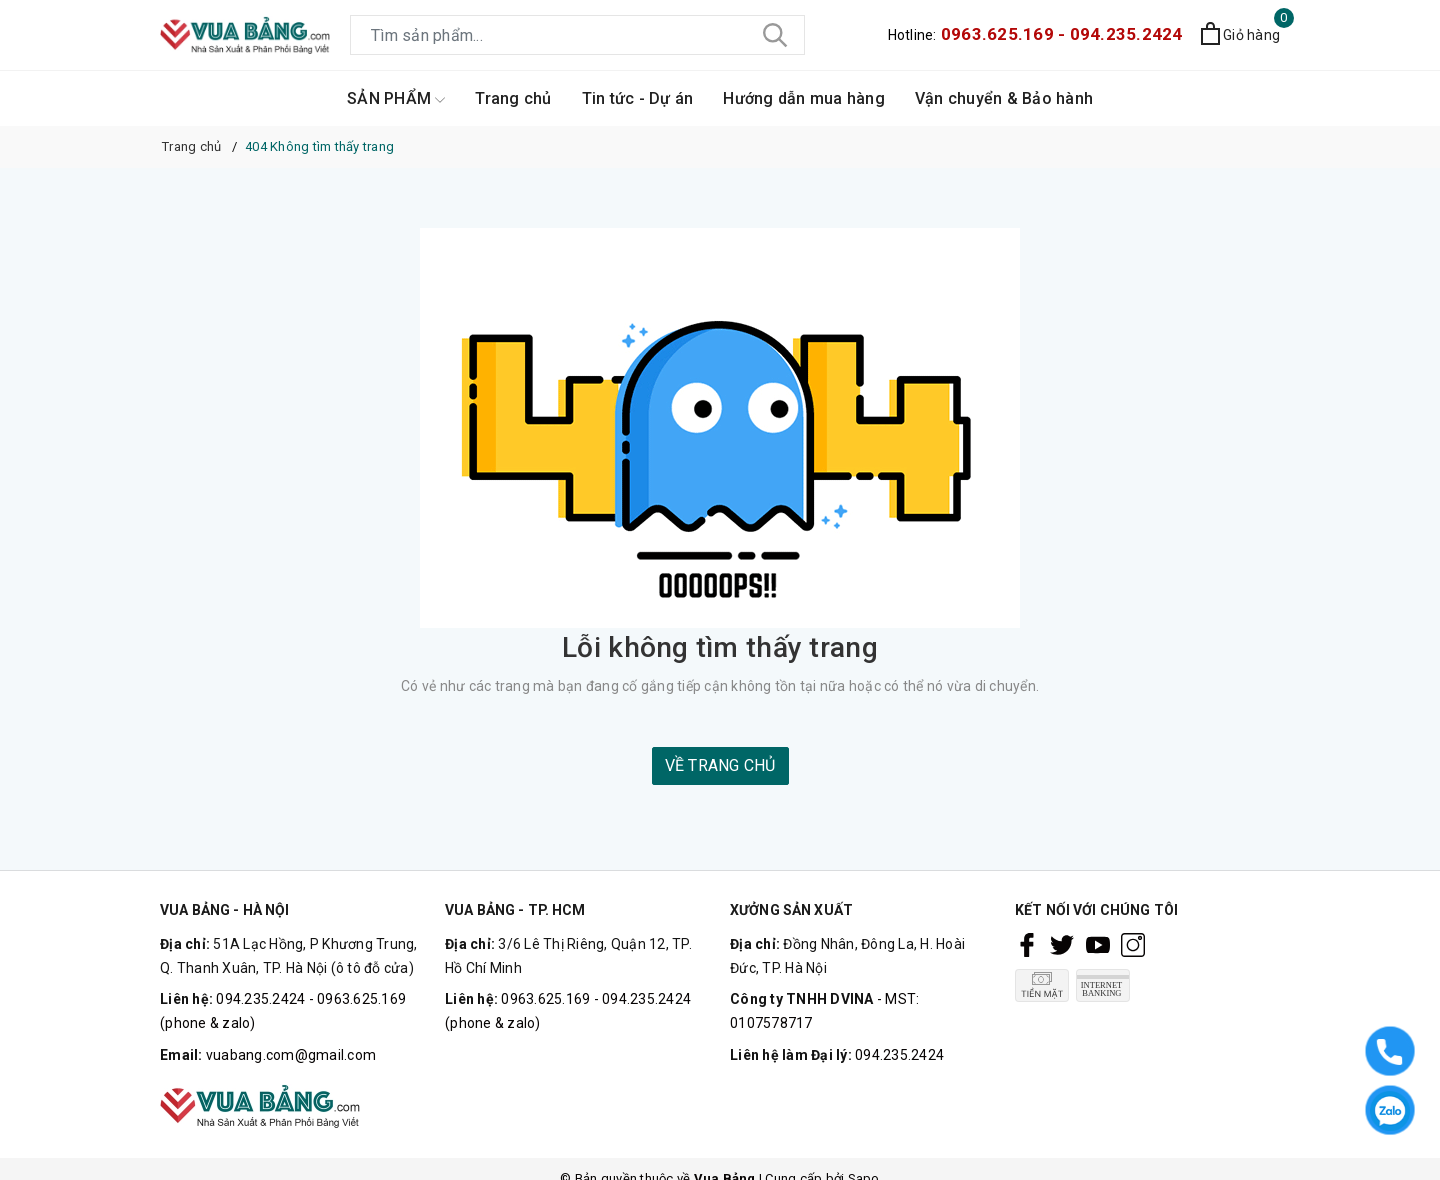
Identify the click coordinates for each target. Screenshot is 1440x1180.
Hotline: (1035, 35)
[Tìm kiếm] (775, 35)
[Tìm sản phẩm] (577, 35)
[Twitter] (1062, 945)
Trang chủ (513, 98)
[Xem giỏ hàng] (1240, 36)
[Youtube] (1098, 945)
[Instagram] (1133, 945)
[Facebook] (1027, 945)
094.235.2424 (899, 1055)
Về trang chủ (720, 765)
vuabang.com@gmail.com (291, 1055)
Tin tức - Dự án (638, 98)
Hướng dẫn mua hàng (804, 98)
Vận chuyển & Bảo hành (1004, 98)
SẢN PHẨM (396, 99)
